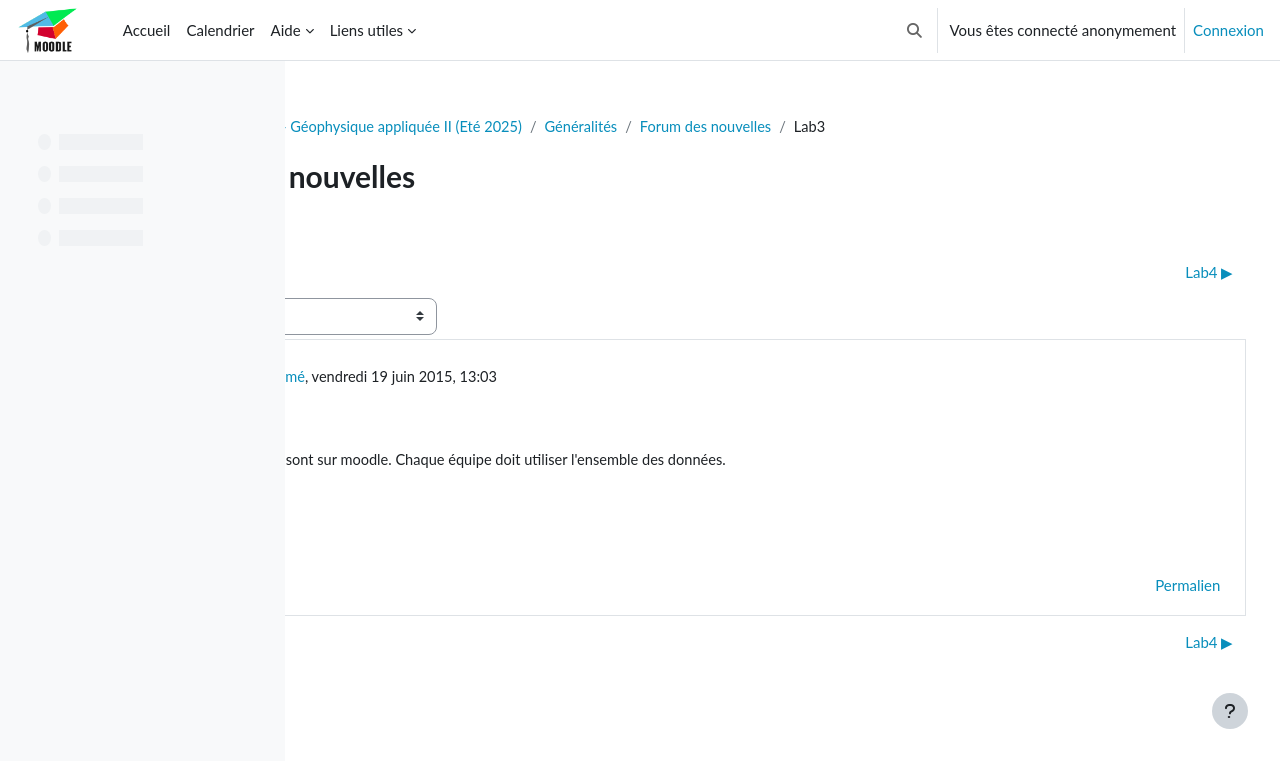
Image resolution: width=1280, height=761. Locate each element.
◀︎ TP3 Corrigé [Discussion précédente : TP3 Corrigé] (384, 273)
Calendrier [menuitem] (220, 30)
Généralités (828, 127)
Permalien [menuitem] (1150, 589)
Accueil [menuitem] (147, 30)
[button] (914, 30)
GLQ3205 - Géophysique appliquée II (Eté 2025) (610, 127)
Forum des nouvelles (956, 127)
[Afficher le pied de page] (1230, 711)
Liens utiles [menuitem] (366, 30)
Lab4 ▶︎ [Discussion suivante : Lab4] (1172, 273)
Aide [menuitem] (286, 30)
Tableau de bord (376, 127)
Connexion (1228, 30)
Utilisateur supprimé (477, 378)
